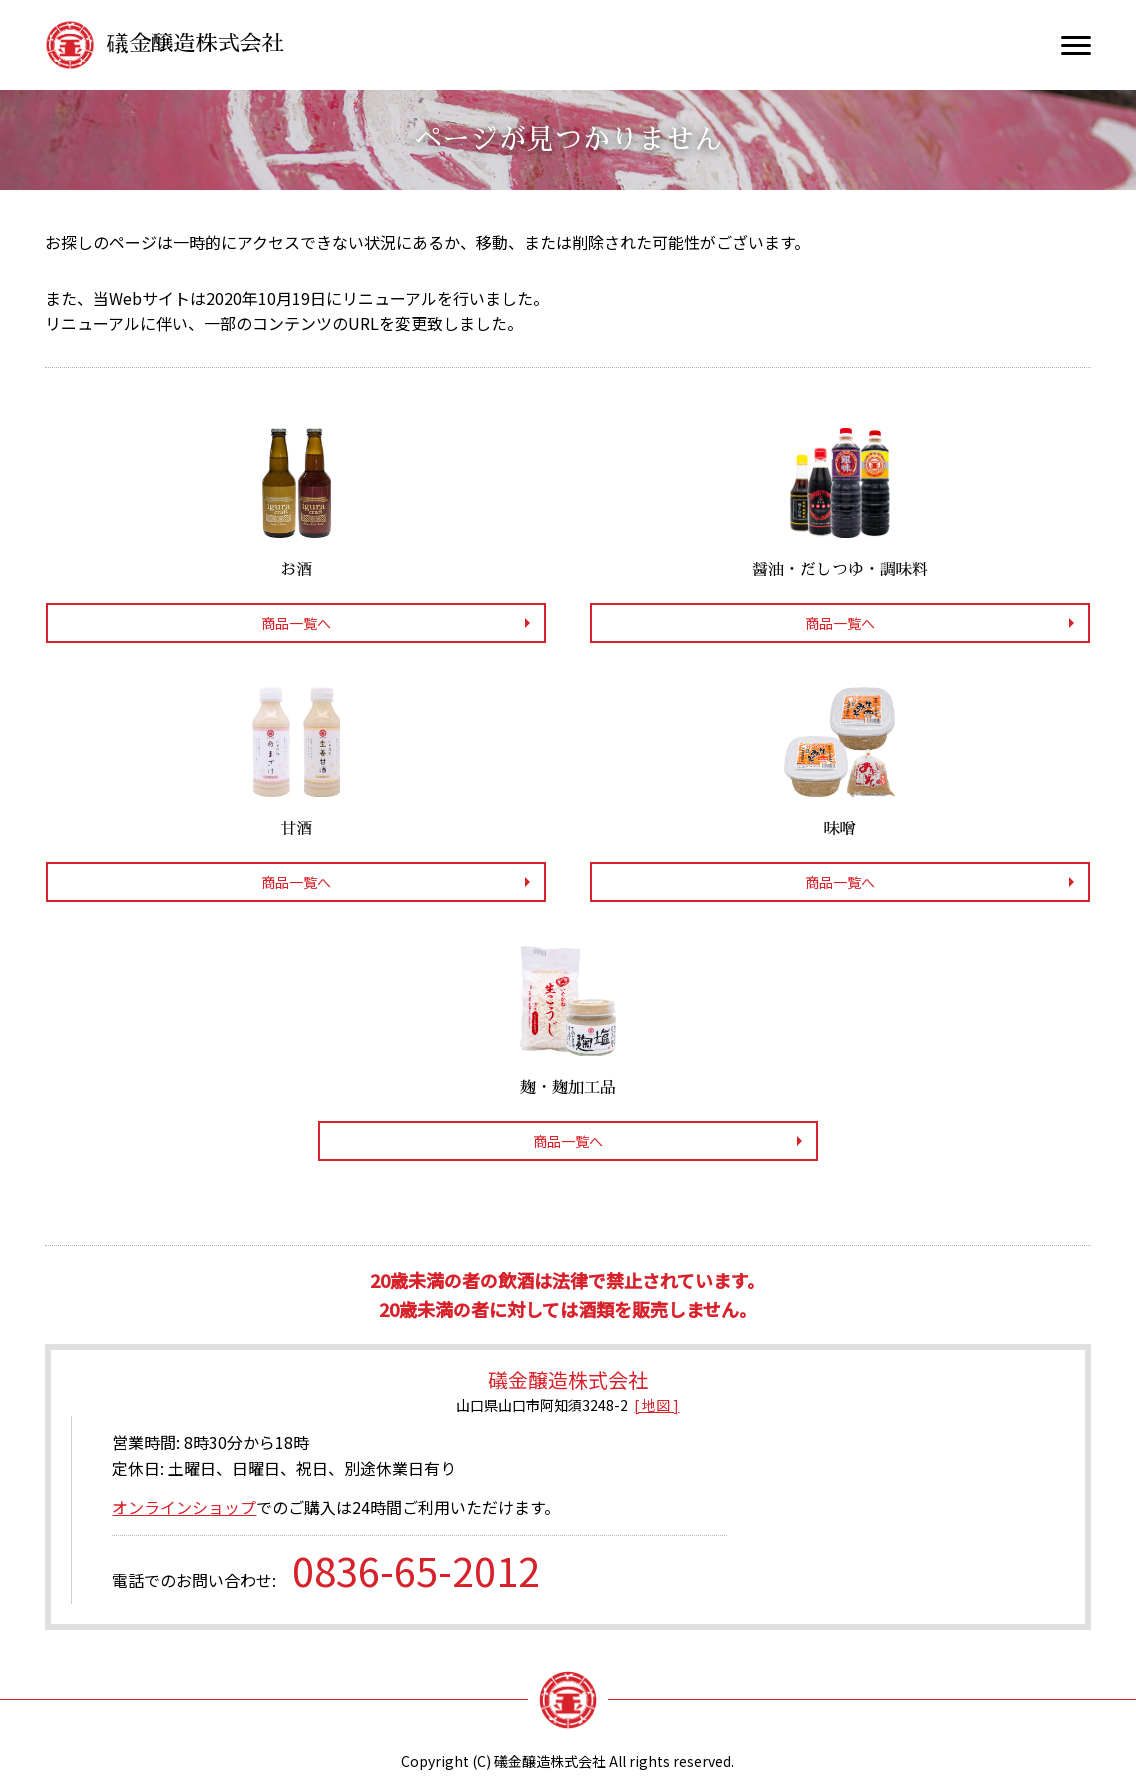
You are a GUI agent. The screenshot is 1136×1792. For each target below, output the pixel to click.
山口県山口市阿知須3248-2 (542, 1405)
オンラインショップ (184, 1507)
